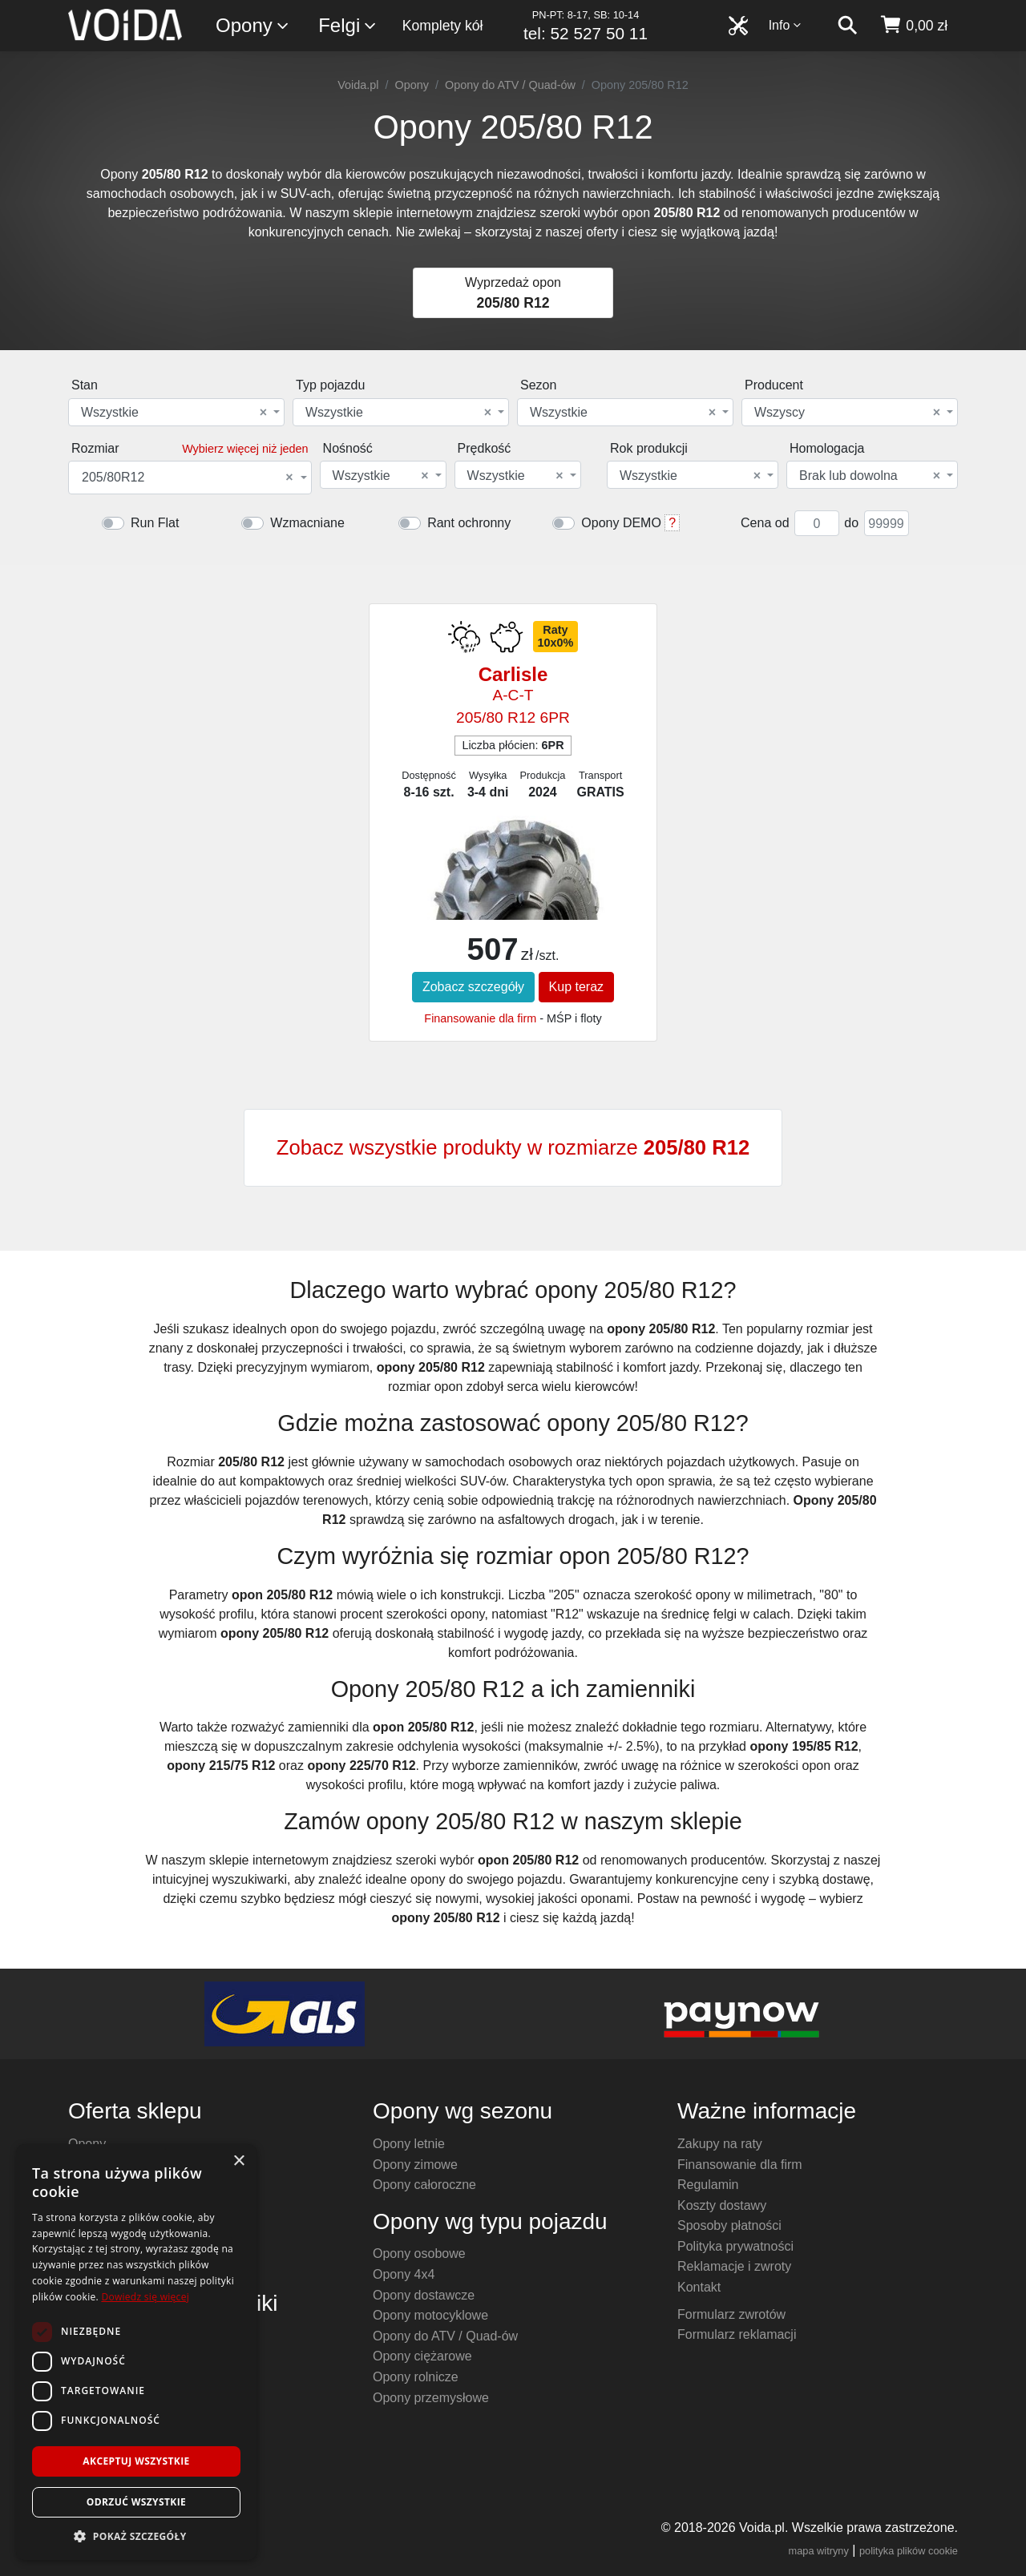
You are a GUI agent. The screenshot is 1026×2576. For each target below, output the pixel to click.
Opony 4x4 (403, 2274)
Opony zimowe (415, 2164)
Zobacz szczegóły (473, 987)
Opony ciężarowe (422, 2356)
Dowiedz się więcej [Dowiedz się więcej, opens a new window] (145, 2297)
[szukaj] (847, 25)
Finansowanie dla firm (480, 1018)
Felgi (348, 26)
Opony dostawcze (424, 2295)
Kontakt (699, 2287)
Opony (253, 26)
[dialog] (136, 2352)
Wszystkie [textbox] (174, 412)
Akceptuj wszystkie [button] (136, 2461)
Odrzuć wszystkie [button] (136, 2502)
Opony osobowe (419, 2253)
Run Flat (155, 523)
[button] (136, 2536)
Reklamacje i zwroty (734, 2266)
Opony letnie (409, 2144)
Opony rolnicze (415, 2377)
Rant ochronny (469, 523)
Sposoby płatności (729, 2225)
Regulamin (707, 2184)
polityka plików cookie (908, 2551)
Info (785, 25)
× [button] (238, 2161)
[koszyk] (913, 25)
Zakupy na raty (719, 2144)
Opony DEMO (621, 523)
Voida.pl (357, 85)
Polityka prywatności (735, 2246)
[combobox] (176, 412)
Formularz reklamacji (736, 2334)
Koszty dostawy (721, 2205)
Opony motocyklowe (430, 2315)
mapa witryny (819, 2551)
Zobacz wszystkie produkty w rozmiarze (513, 1147)
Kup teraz (576, 987)
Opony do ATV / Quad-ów (510, 85)
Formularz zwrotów (731, 2314)
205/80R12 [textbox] (187, 477)
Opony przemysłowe (431, 2398)
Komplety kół (442, 26)
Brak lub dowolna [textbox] (869, 476)
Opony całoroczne (424, 2184)
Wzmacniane (307, 523)
